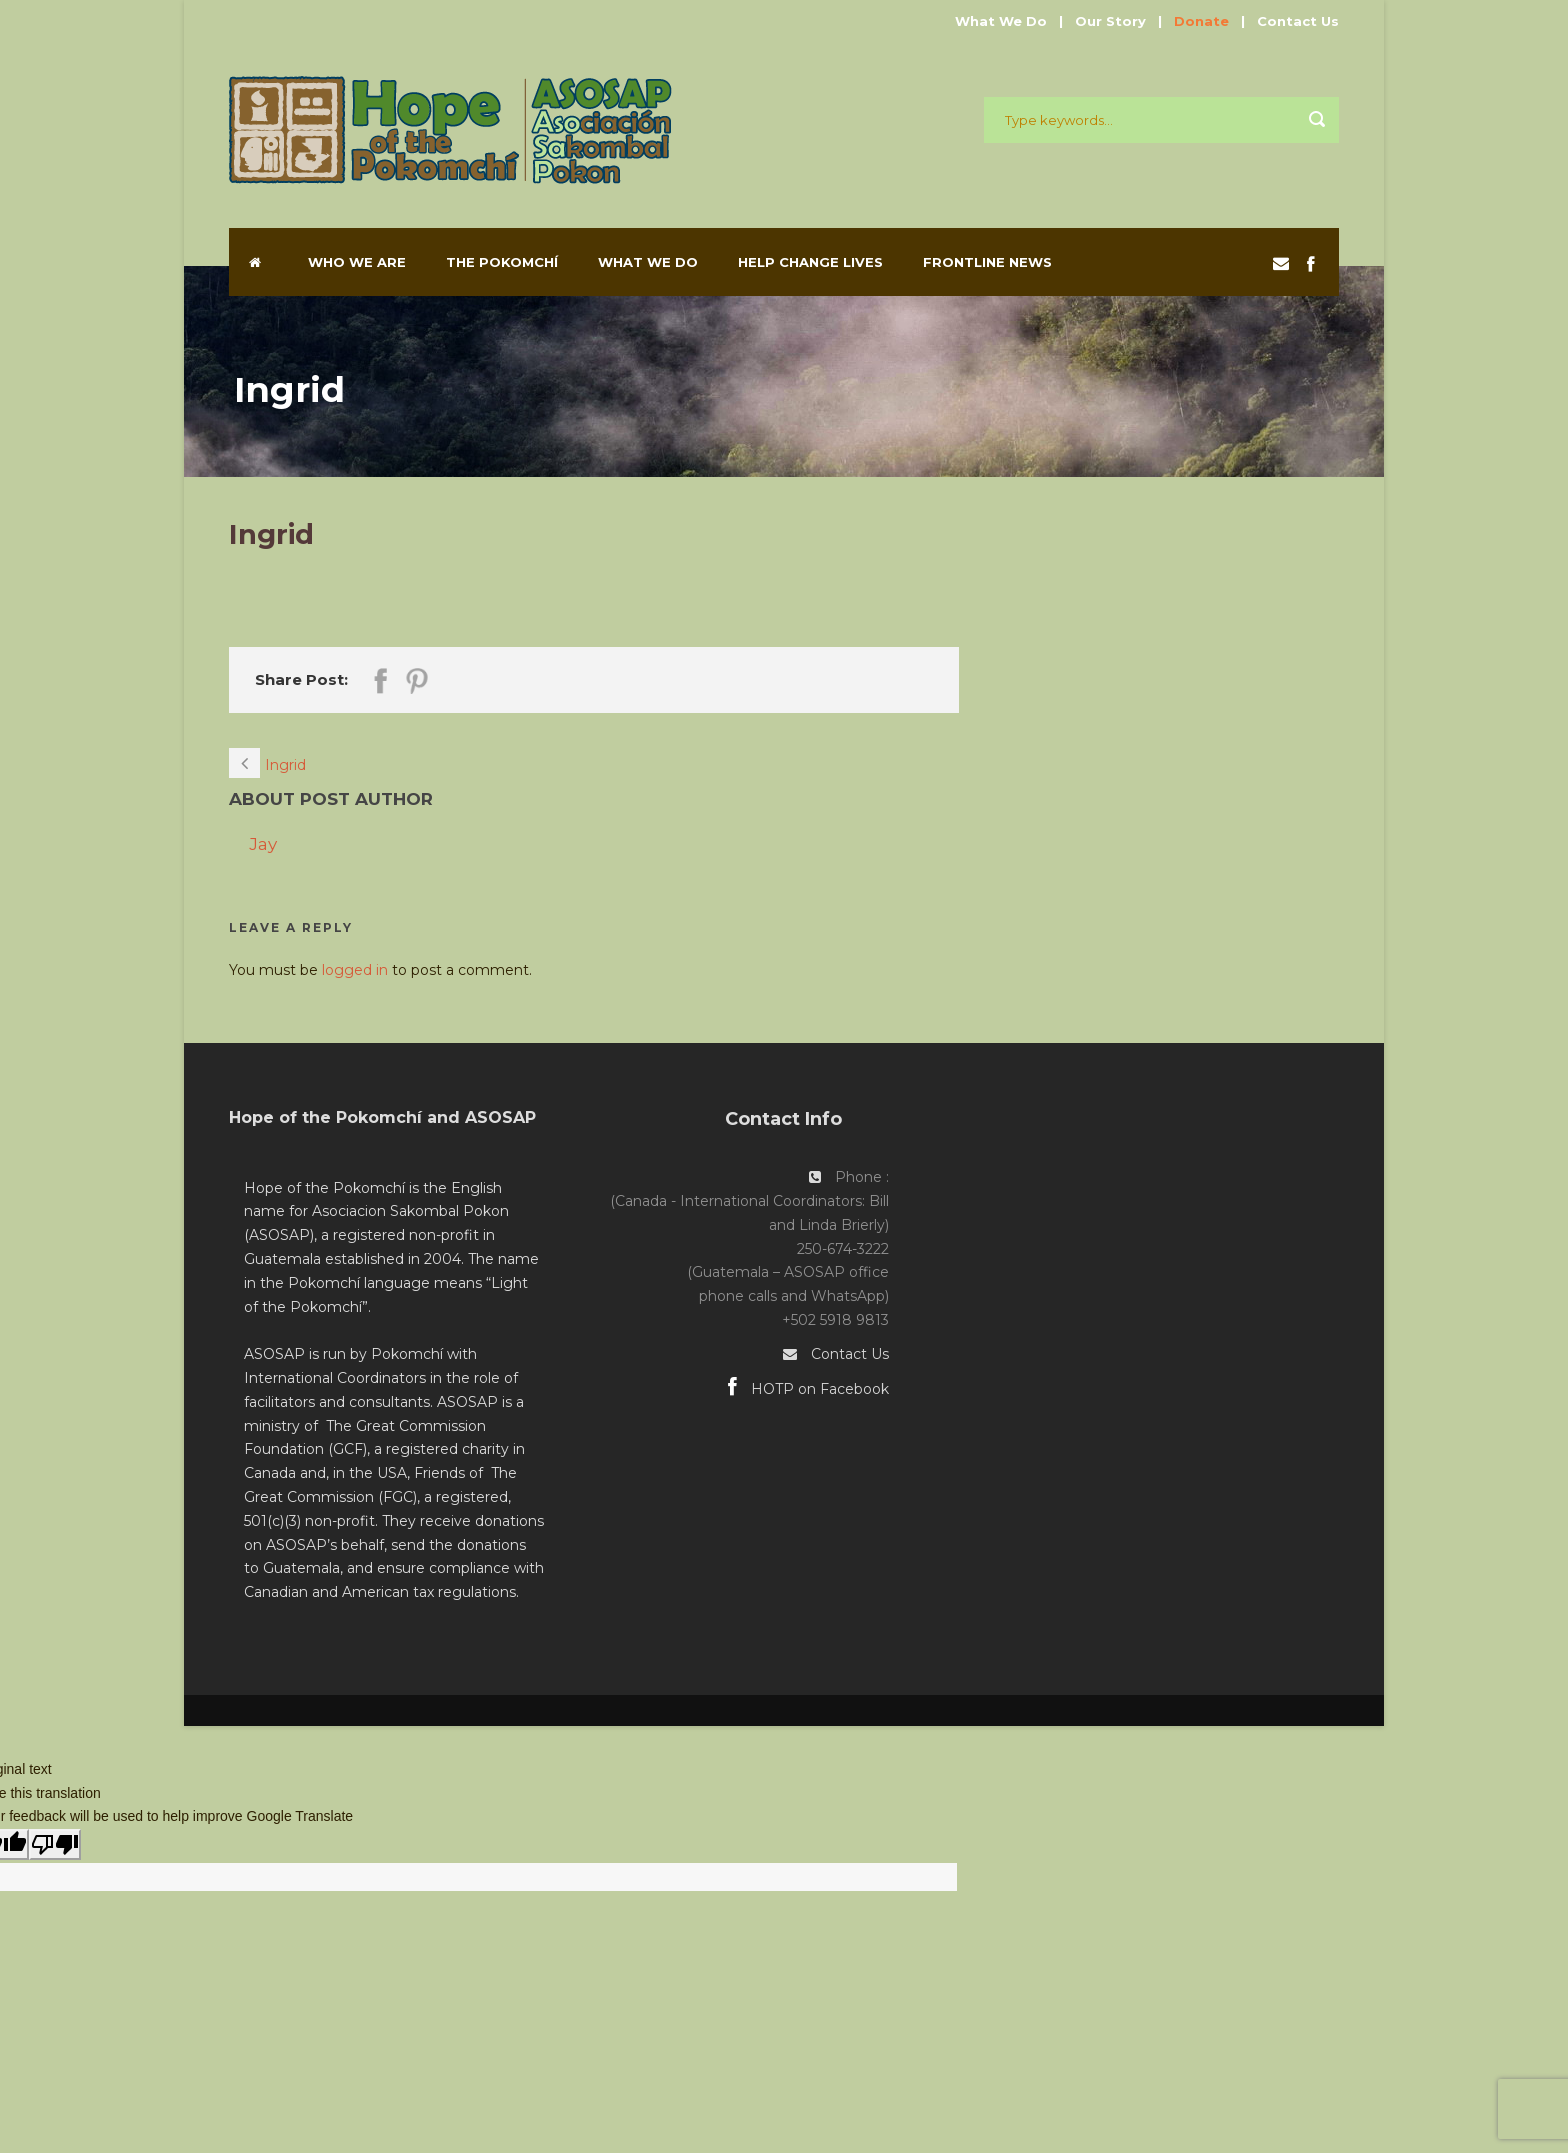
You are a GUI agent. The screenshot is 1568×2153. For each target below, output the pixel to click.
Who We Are (357, 262)
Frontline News (987, 262)
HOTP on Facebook (808, 1389)
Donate (1201, 21)
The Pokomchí (502, 262)
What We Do (1001, 21)
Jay (263, 844)
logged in (355, 970)
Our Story (1110, 21)
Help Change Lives (810, 262)
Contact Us (1298, 21)
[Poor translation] (55, 1844)
